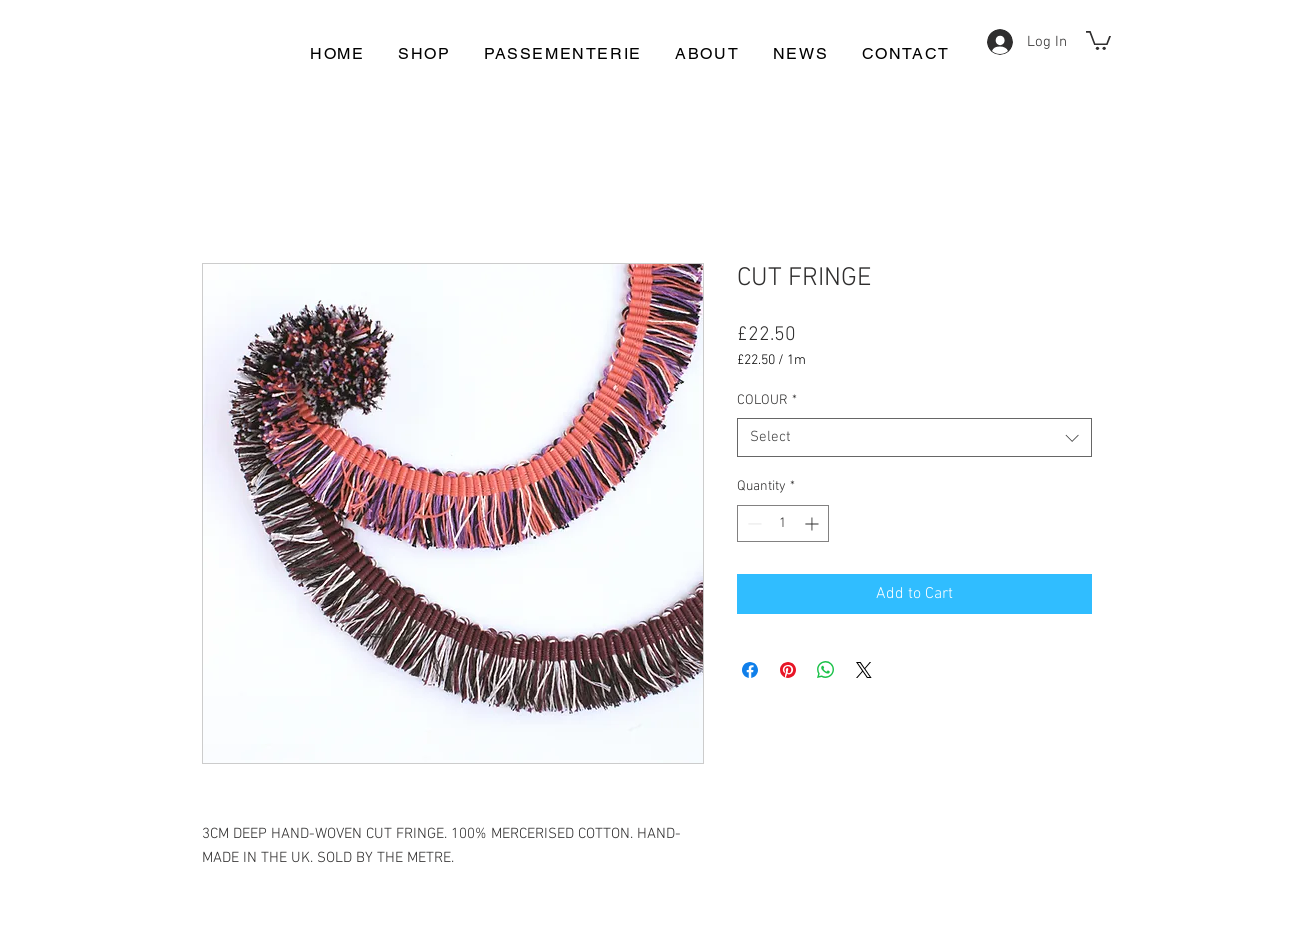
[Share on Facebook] (750, 670)
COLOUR (767, 400)
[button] (1098, 39)
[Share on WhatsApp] (826, 670)
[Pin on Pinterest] (788, 670)
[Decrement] (752, 523)
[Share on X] (864, 670)
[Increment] (813, 523)
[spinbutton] (783, 523)
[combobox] (914, 437)
